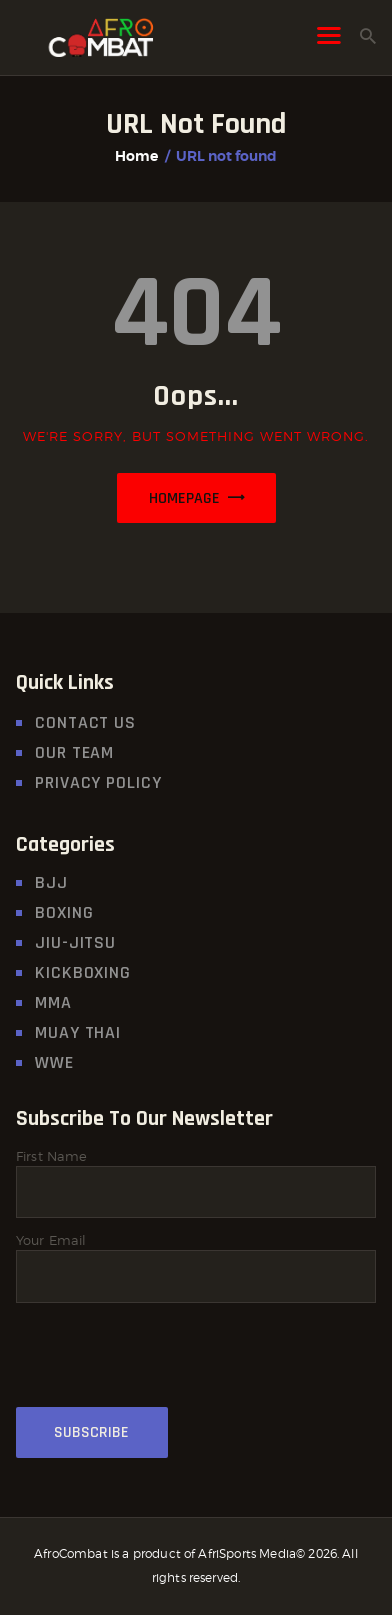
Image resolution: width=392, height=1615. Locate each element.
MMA (53, 1002)
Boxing (64, 912)
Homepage (184, 498)
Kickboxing (83, 972)
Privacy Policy (98, 782)
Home (136, 156)
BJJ (51, 882)
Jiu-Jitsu (75, 942)
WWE (54, 1062)
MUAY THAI (78, 1032)
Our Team (74, 752)
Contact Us (85, 722)
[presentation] (168, 1366)
